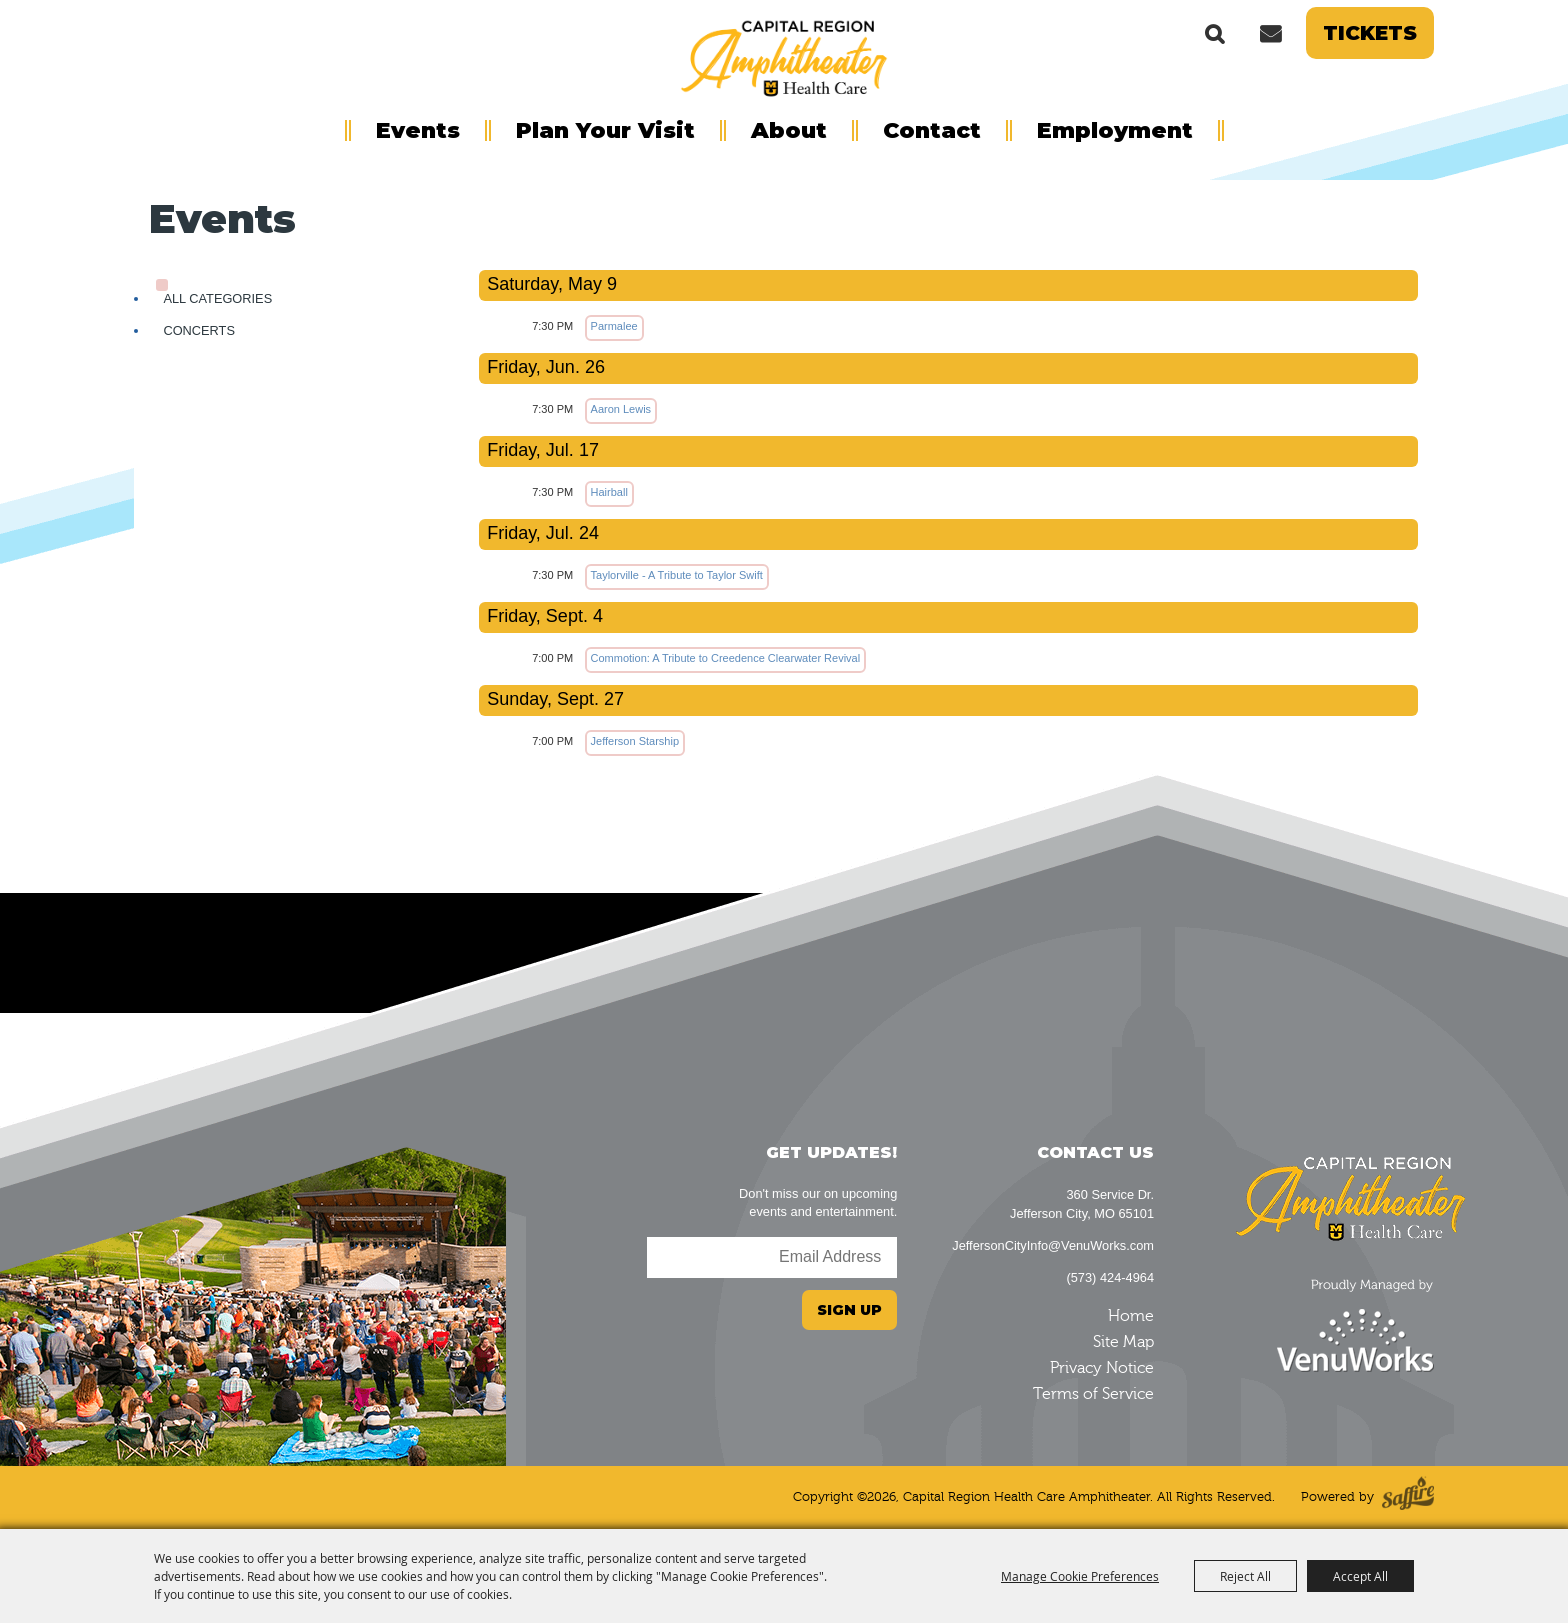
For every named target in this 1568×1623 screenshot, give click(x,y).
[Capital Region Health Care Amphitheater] (784, 56)
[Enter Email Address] (772, 1257)
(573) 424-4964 (1110, 1277)
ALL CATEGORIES (217, 298)
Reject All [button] (1245, 1576)
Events (418, 130)
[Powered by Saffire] (1408, 1497)
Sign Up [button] (849, 1310)
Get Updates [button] (1270, 33)
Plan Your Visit (605, 130)
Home (1131, 1316)
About (789, 130)
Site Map (1123, 1342)
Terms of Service (1093, 1394)
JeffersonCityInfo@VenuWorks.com (1053, 1245)
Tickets (1370, 33)
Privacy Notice (1102, 1368)
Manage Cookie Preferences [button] (1080, 1576)
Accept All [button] (1360, 1576)
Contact (932, 130)
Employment (1115, 130)
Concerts (199, 330)
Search (1215, 33)
